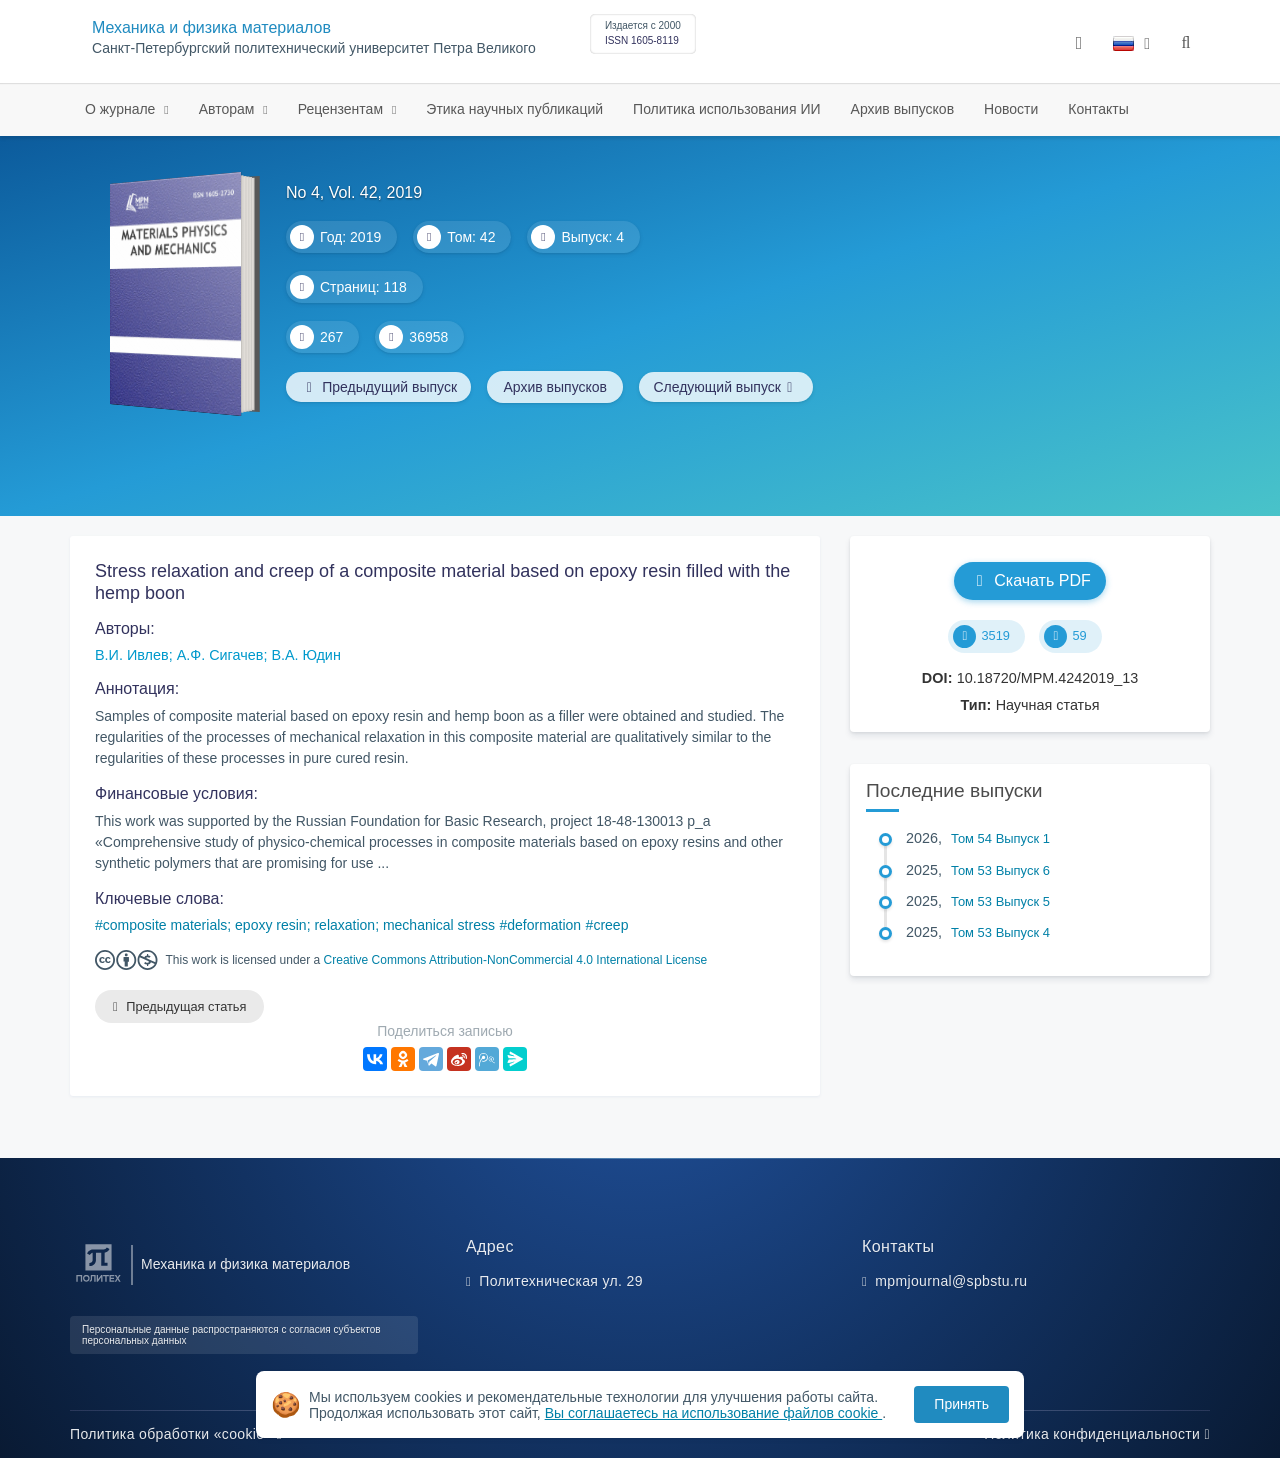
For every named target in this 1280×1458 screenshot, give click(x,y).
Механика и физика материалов (211, 27)
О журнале (122, 109)
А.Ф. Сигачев (220, 655)
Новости (1011, 109)
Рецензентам (342, 109)
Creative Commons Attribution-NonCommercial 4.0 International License (516, 960)
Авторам (229, 109)
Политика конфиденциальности (1097, 1434)
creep (610, 925)
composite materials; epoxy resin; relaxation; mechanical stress (299, 925)
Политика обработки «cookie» (176, 1434)
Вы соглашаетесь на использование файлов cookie (714, 1413)
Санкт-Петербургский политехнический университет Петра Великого (314, 48)
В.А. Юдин (305, 655)
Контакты (1098, 109)
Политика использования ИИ (726, 109)
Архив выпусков (903, 109)
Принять (961, 1404)
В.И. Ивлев (132, 655)
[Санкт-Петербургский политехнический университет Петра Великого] (98, 1282)
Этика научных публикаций (514, 109)
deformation (544, 925)
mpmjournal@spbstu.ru (951, 1281)
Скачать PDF (1029, 580)
